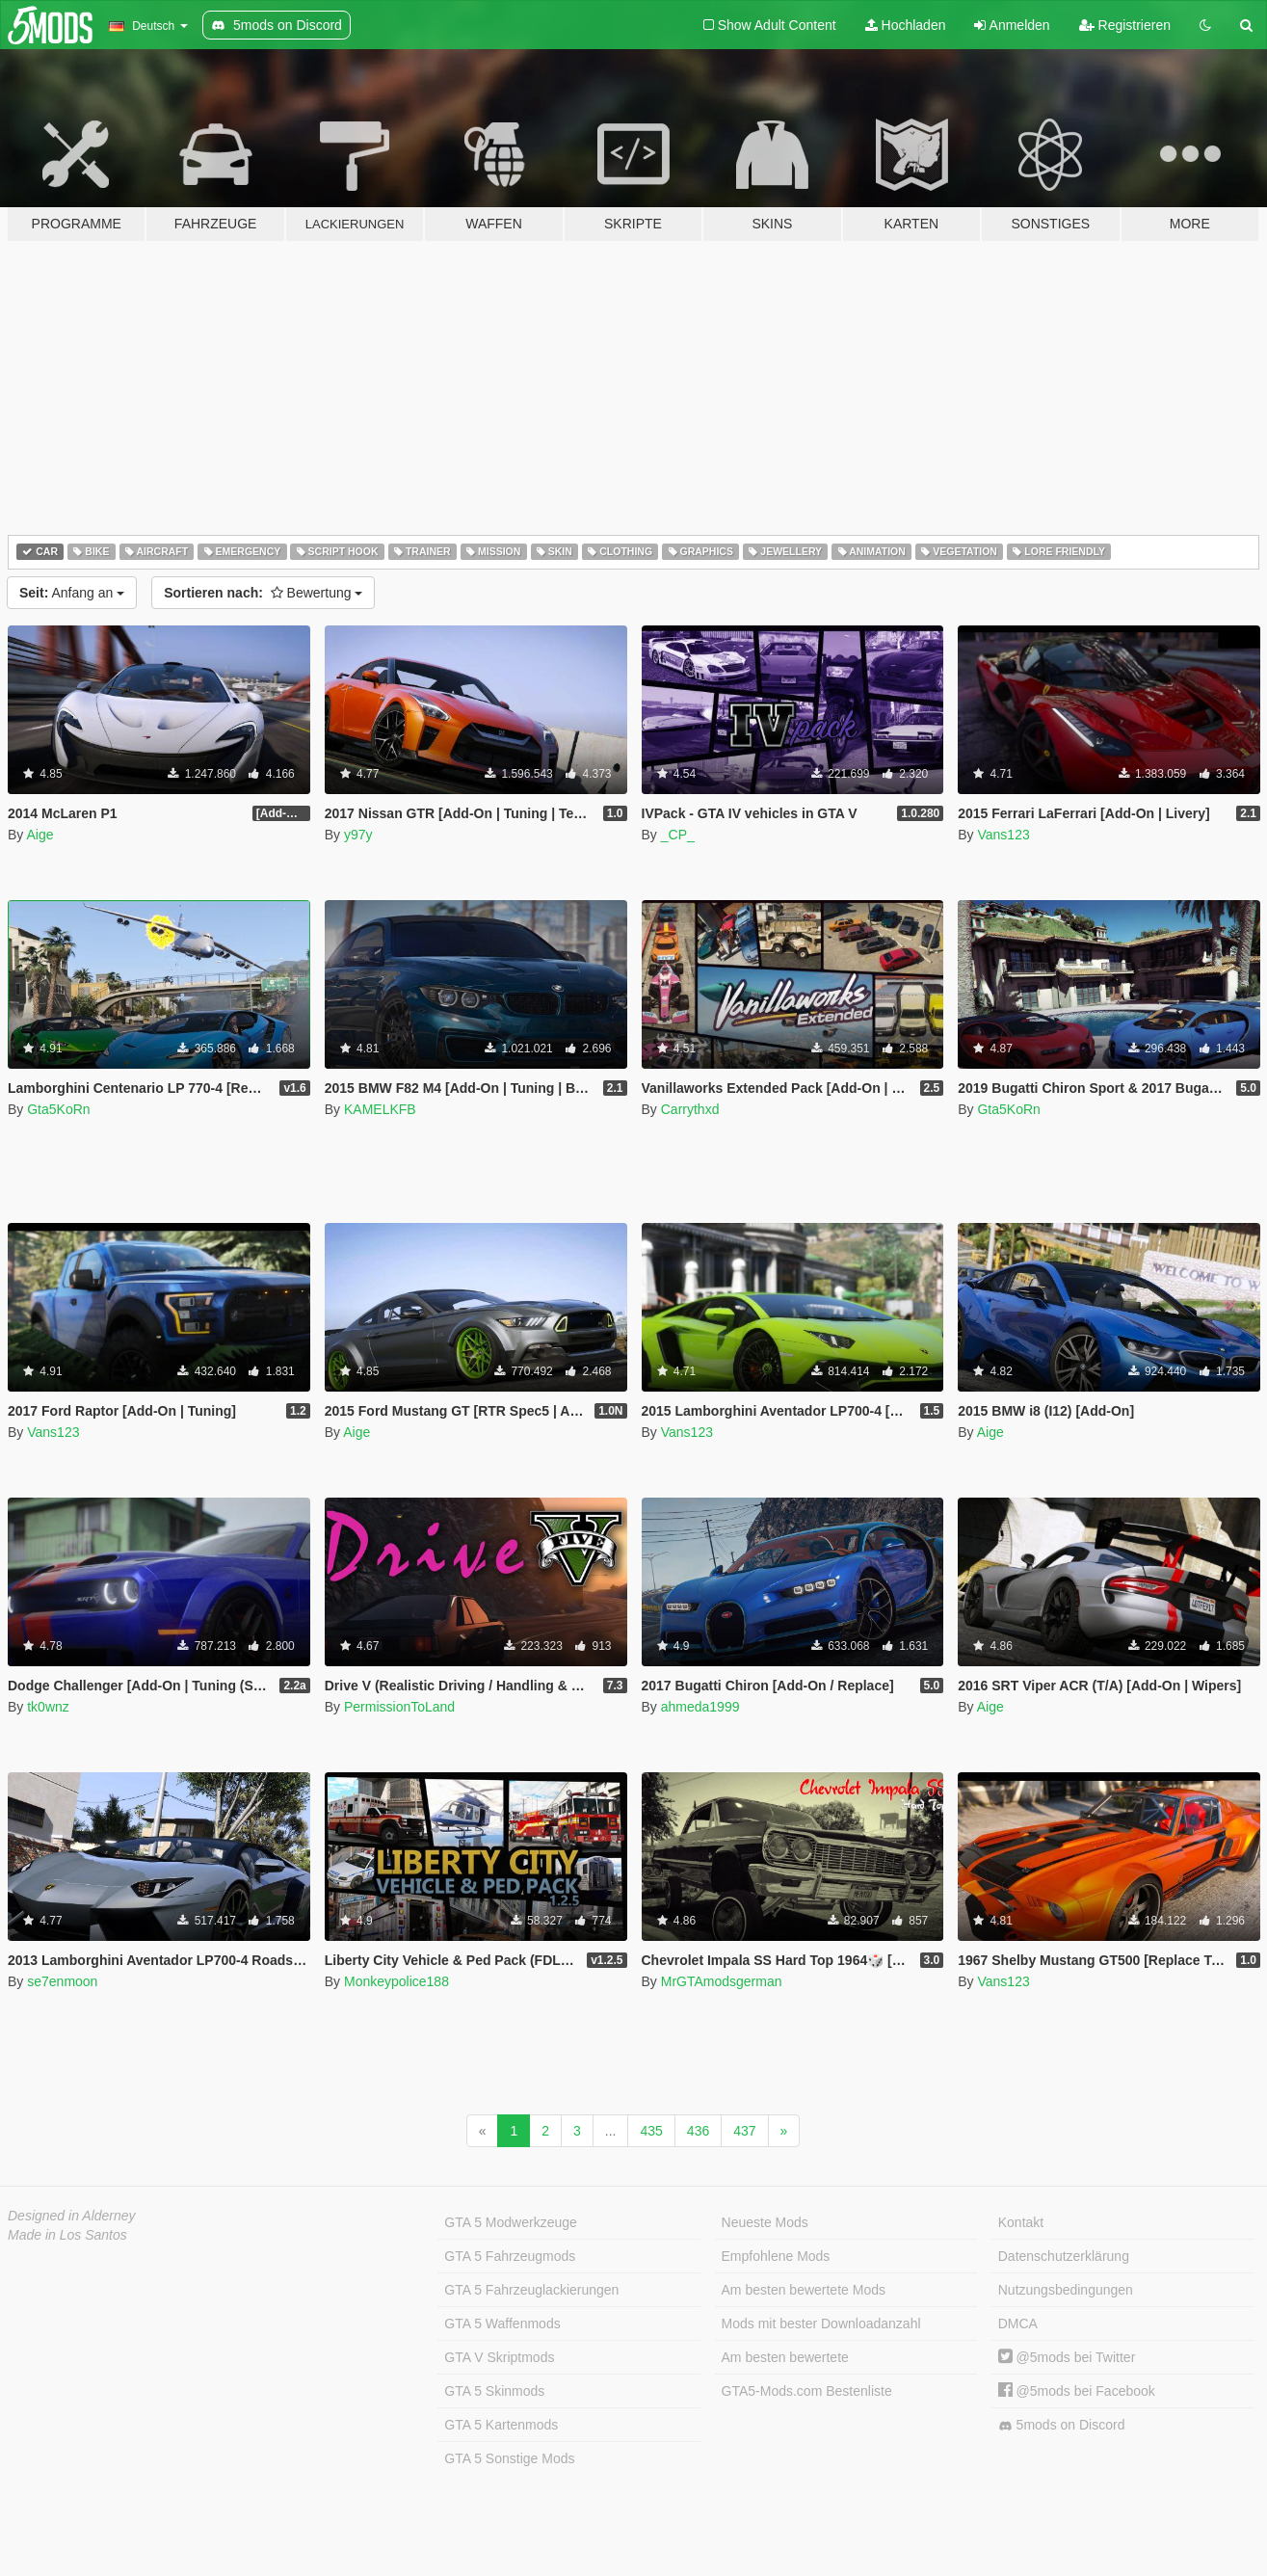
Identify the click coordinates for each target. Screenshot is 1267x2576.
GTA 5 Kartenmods (501, 2424)
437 (744, 2130)
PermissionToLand (399, 1706)
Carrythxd (690, 1109)
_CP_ (678, 834)
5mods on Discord (1061, 2425)
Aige (39, 834)
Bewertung (263, 592)
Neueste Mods (765, 2222)
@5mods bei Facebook (1076, 2391)
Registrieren (1125, 25)
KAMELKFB (380, 1109)
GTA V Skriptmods (499, 2357)
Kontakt (1020, 2222)
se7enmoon (62, 1981)
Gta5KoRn (58, 1109)
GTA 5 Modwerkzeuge (510, 2222)
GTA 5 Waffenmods (502, 2323)
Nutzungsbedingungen (1065, 2289)
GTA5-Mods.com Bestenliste (807, 2391)
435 (651, 2130)
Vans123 (1003, 834)
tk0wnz (48, 1706)
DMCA (1018, 2323)
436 (698, 2130)
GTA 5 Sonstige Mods (509, 2458)
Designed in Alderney (72, 2215)
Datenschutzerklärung (1063, 2256)
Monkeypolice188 (396, 1981)
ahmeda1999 (700, 1706)
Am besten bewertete (785, 2357)
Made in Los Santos (67, 2235)
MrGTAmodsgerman (721, 1981)
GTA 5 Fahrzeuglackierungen (531, 2289)
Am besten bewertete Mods (803, 2289)
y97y (358, 834)
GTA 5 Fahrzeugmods (509, 2256)
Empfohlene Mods (776, 2256)
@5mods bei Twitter (1067, 2357)
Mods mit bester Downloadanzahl (821, 2323)
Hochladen (905, 25)
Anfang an (71, 592)
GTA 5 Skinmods (494, 2391)
